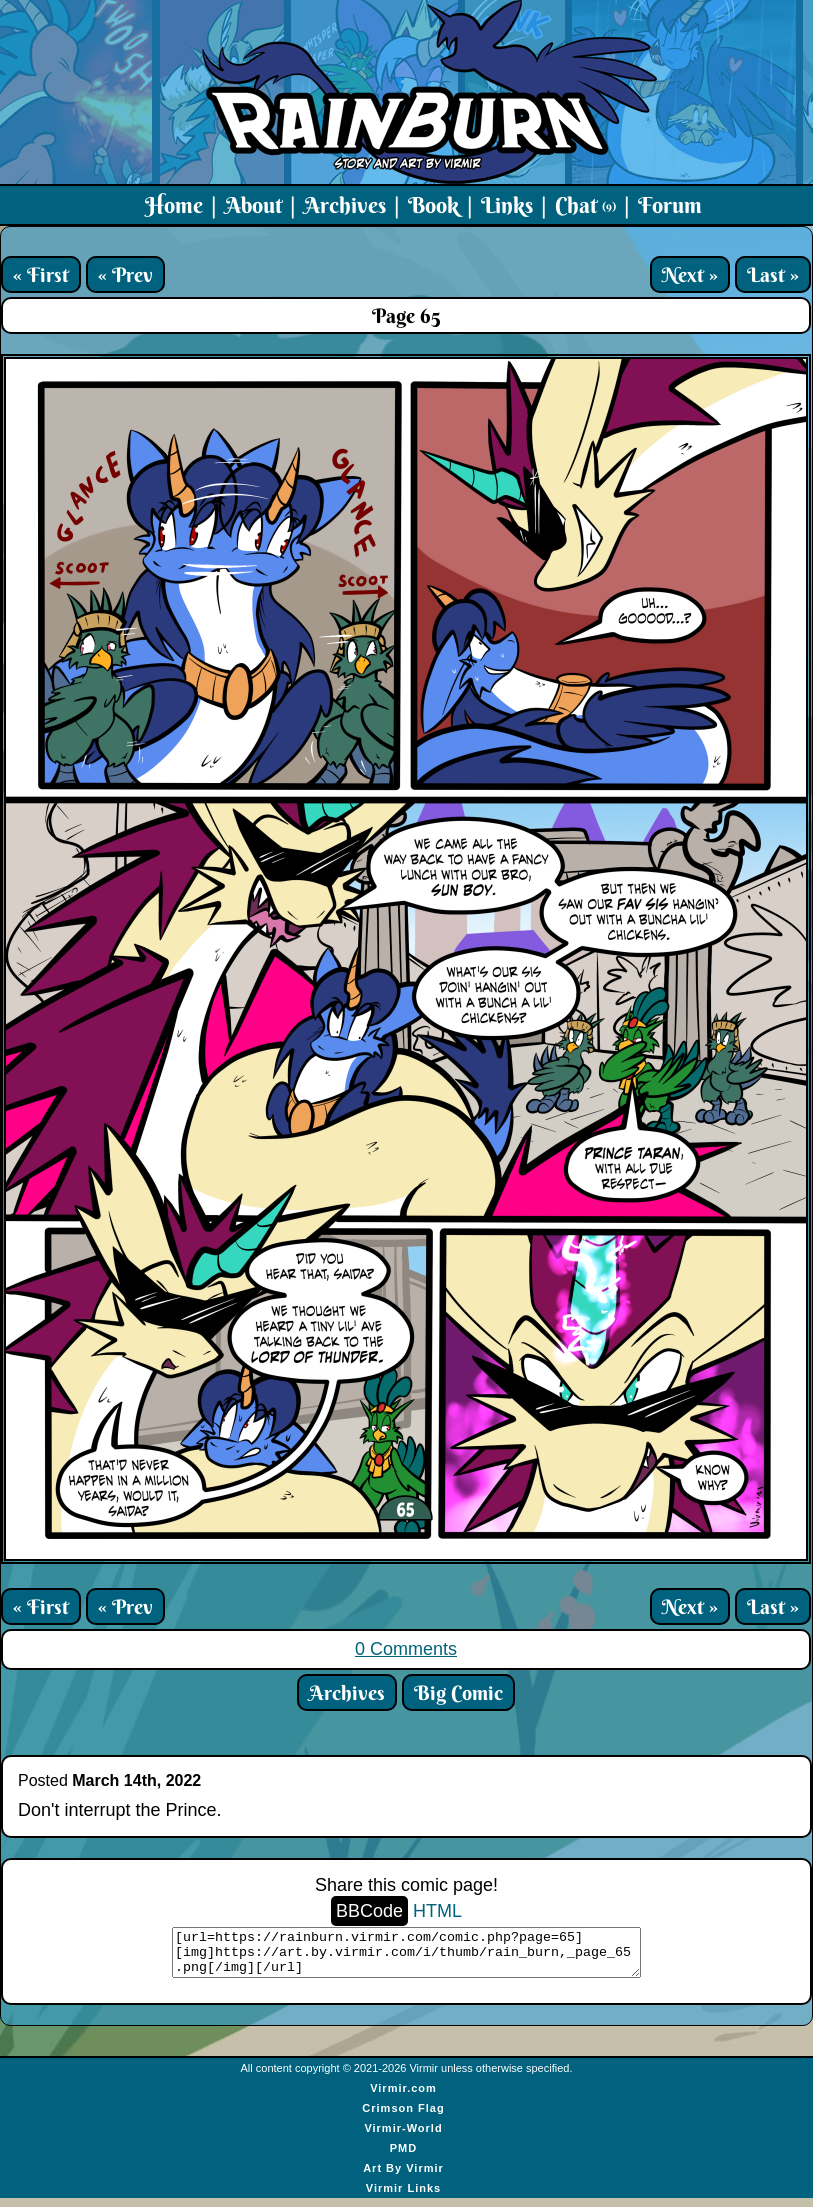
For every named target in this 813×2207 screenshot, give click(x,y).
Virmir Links (403, 2197)
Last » (773, 274)
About (253, 205)
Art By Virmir (403, 2177)
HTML (437, 1911)
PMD (403, 2157)
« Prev (125, 274)
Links (507, 205)
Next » (690, 274)
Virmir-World (403, 2137)
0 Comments (406, 1649)
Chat (585, 205)
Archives (345, 205)
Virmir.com (403, 2097)
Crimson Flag (403, 2117)
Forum (670, 205)
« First (41, 274)
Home (174, 205)
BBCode (369, 1911)
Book (433, 205)
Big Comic (458, 1692)
